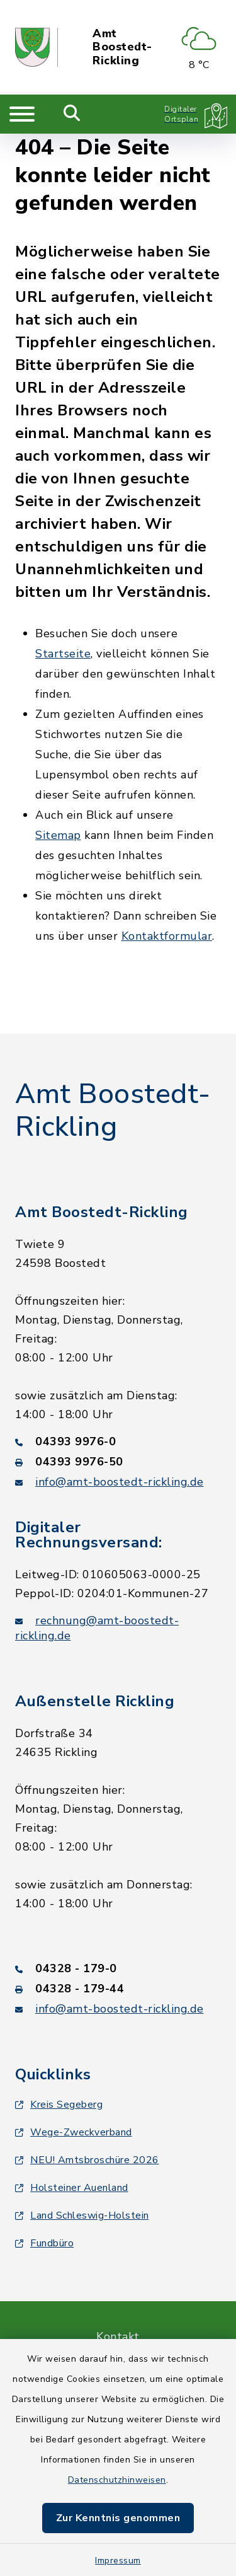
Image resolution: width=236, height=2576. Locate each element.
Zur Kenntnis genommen (118, 2518)
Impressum (118, 2561)
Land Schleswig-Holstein (82, 2215)
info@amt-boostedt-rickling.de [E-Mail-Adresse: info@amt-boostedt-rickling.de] (119, 1481)
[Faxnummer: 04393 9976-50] (118, 1461)
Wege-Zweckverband (73, 2132)
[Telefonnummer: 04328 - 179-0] (118, 1968)
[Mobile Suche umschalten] (72, 114)
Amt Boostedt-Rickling (122, 47)
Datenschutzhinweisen (117, 2480)
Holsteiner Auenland (71, 2188)
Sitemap (58, 835)
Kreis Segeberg (59, 2104)
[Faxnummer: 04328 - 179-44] (118, 1988)
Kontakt (118, 2336)
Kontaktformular (167, 936)
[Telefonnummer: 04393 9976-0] (118, 1441)
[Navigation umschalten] (22, 114)
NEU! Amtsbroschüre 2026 (87, 2160)
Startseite (63, 653)
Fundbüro (44, 2243)
